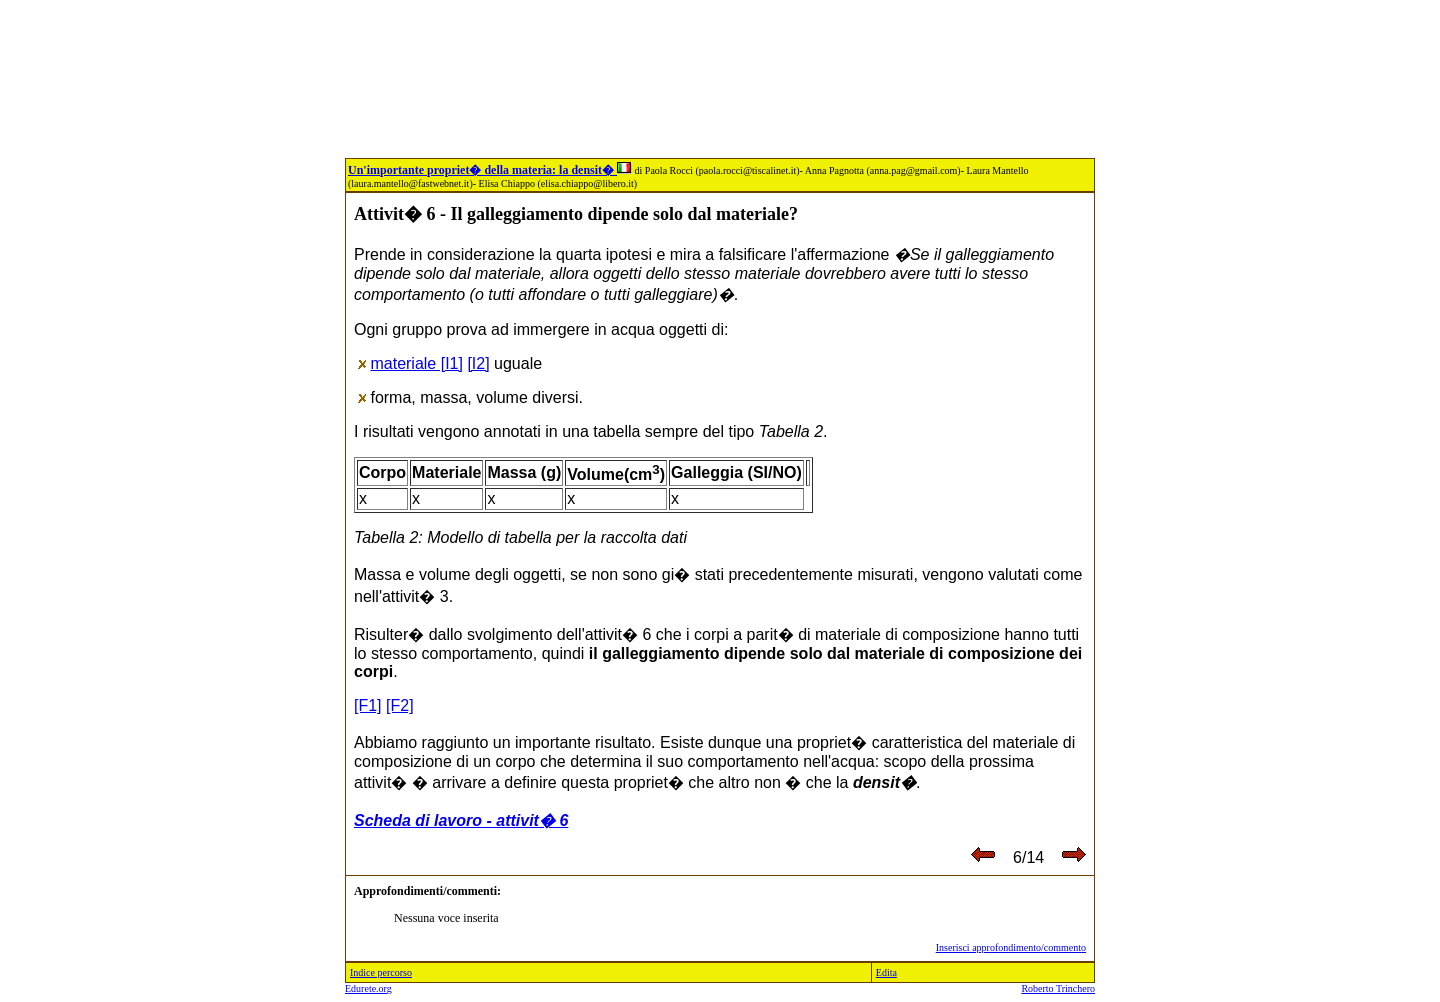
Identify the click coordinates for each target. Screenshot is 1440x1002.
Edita (886, 972)
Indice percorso (381, 972)
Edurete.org (368, 988)
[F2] (400, 705)
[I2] (478, 363)
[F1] (368, 705)
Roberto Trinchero (1058, 988)
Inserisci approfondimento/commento (1011, 947)
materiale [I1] (416, 363)
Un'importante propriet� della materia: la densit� (490, 170)
